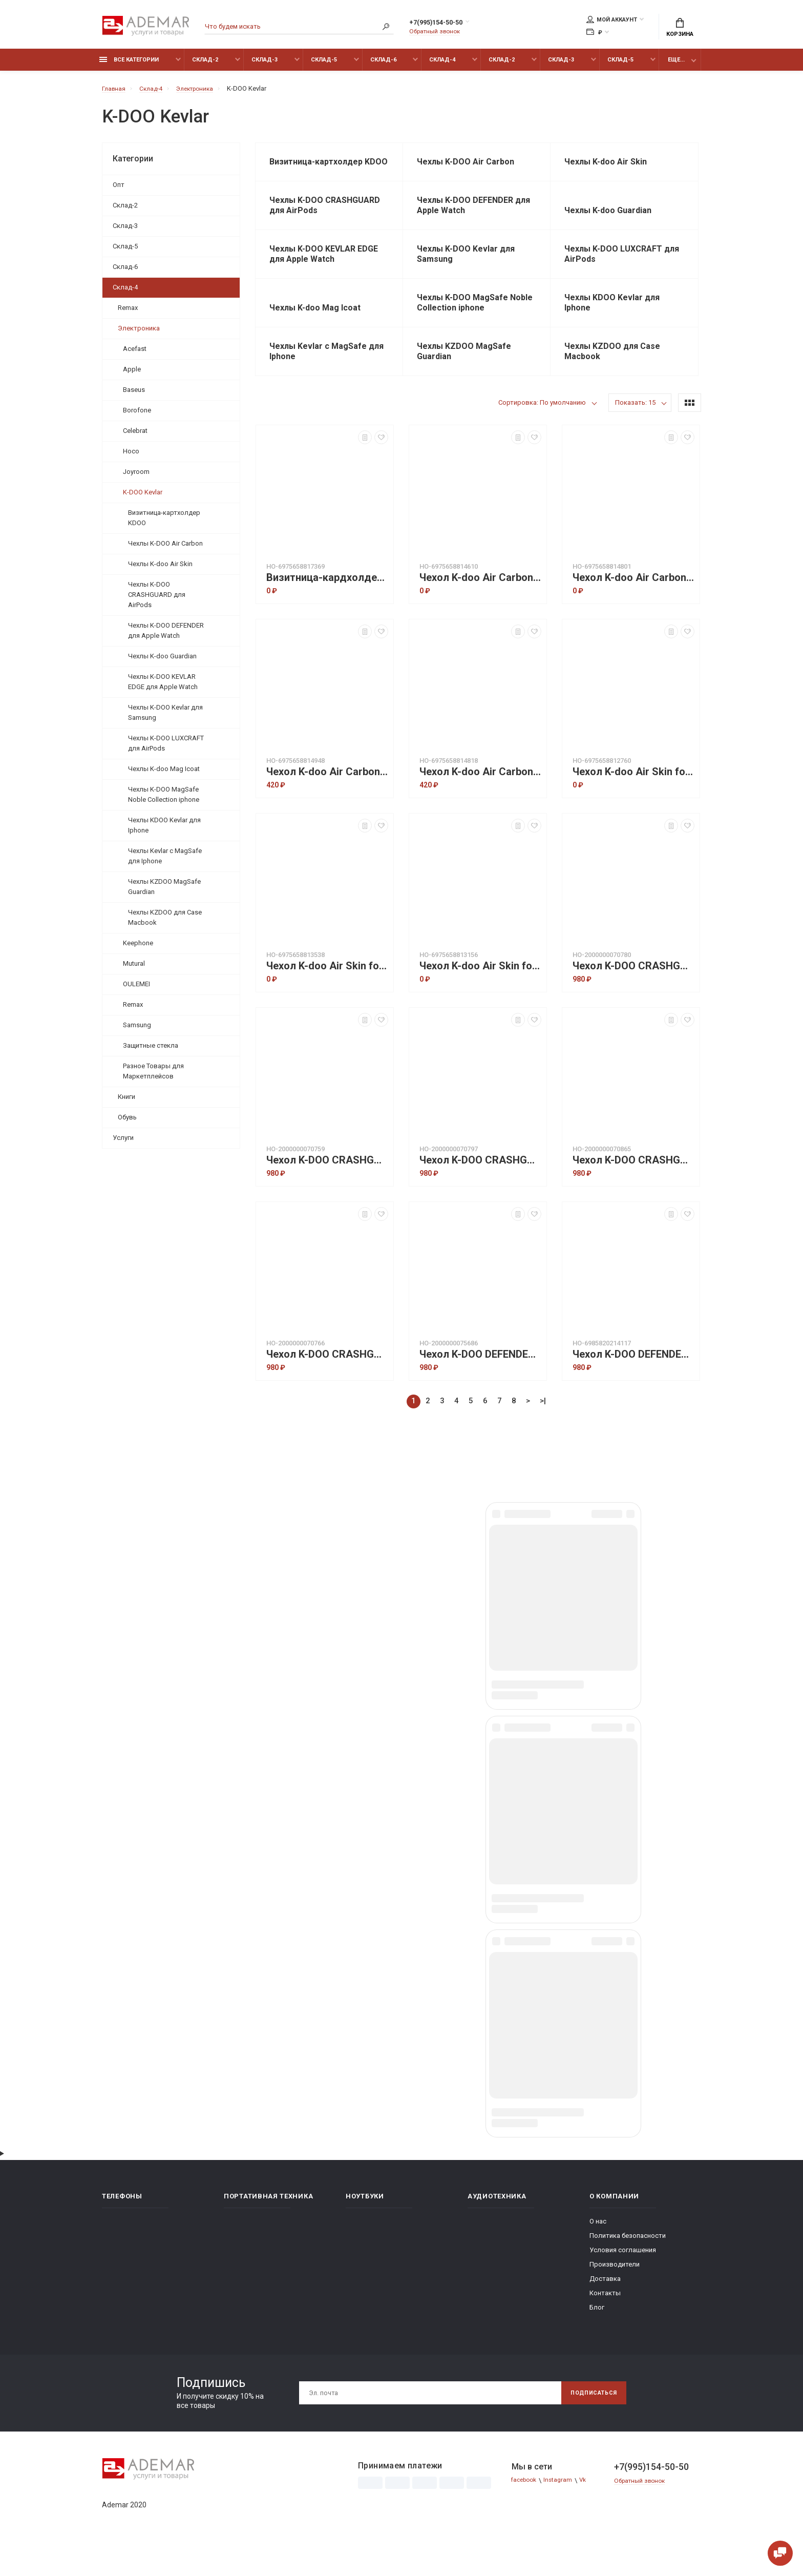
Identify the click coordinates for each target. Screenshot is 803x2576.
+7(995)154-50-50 (446, 24)
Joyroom (136, 477)
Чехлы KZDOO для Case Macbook (165, 923)
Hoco (131, 457)
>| (543, 1432)
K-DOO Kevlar (142, 498)
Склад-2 (205, 65)
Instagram (563, 2511)
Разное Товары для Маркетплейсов (153, 1077)
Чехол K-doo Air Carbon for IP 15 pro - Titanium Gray (633, 609)
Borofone (137, 416)
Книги (126, 1102)
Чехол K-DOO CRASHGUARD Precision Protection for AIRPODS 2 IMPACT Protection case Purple (480, 1191)
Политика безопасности (627, 2266)
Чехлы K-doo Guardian (162, 662)
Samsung (137, 1030)
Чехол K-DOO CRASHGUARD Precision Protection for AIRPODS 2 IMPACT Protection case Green (327, 1191)
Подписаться (589, 2423)
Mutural (134, 969)
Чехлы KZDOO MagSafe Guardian (164, 892)
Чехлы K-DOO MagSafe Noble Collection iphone (163, 800)
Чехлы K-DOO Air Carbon (165, 549)
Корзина (679, 28)
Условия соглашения (622, 2280)
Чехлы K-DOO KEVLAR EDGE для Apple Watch (163, 687)
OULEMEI (136, 989)
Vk (590, 2511)
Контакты (605, 2324)
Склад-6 (383, 65)
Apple (132, 375)
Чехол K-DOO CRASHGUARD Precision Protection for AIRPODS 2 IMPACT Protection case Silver (327, 1385)
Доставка (605, 2309)
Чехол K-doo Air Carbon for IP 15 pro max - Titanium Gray (480, 803)
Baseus (134, 395)
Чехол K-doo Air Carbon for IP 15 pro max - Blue (327, 803)
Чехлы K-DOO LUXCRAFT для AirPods (166, 749)
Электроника (139, 334)
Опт (118, 190)
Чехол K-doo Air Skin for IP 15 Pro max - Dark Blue (327, 997)
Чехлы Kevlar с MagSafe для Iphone (165, 861)
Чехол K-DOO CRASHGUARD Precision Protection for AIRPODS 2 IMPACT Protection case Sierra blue (633, 1191)
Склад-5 (324, 65)
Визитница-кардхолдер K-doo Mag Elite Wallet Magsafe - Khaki (327, 609)
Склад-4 (442, 65)
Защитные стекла (150, 1051)
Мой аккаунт (611, 21)
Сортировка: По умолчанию (542, 434)
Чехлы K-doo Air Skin (160, 569)
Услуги (123, 1143)
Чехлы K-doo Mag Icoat (164, 774)
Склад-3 (264, 65)
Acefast (134, 354)
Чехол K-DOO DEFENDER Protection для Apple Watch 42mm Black (633, 1385)
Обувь (127, 1123)
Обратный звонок (437, 33)
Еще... (676, 65)
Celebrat (135, 436)
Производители (614, 2295)
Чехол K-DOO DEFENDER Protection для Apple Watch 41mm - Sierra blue (480, 1385)
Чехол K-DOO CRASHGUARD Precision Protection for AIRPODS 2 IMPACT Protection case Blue (633, 997)
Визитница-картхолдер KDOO (164, 523)
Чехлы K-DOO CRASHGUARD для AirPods (156, 600)
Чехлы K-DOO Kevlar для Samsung (165, 718)
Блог (596, 2338)
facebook (526, 2511)
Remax (128, 313)
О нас (597, 2252)
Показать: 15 (635, 434)
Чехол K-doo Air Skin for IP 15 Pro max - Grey (480, 997)
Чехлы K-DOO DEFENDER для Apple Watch (166, 636)
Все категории (129, 65)
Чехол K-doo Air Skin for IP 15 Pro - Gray (633, 803)
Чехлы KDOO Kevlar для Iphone (164, 831)
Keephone (138, 948)
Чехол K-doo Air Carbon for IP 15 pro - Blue (480, 609)
